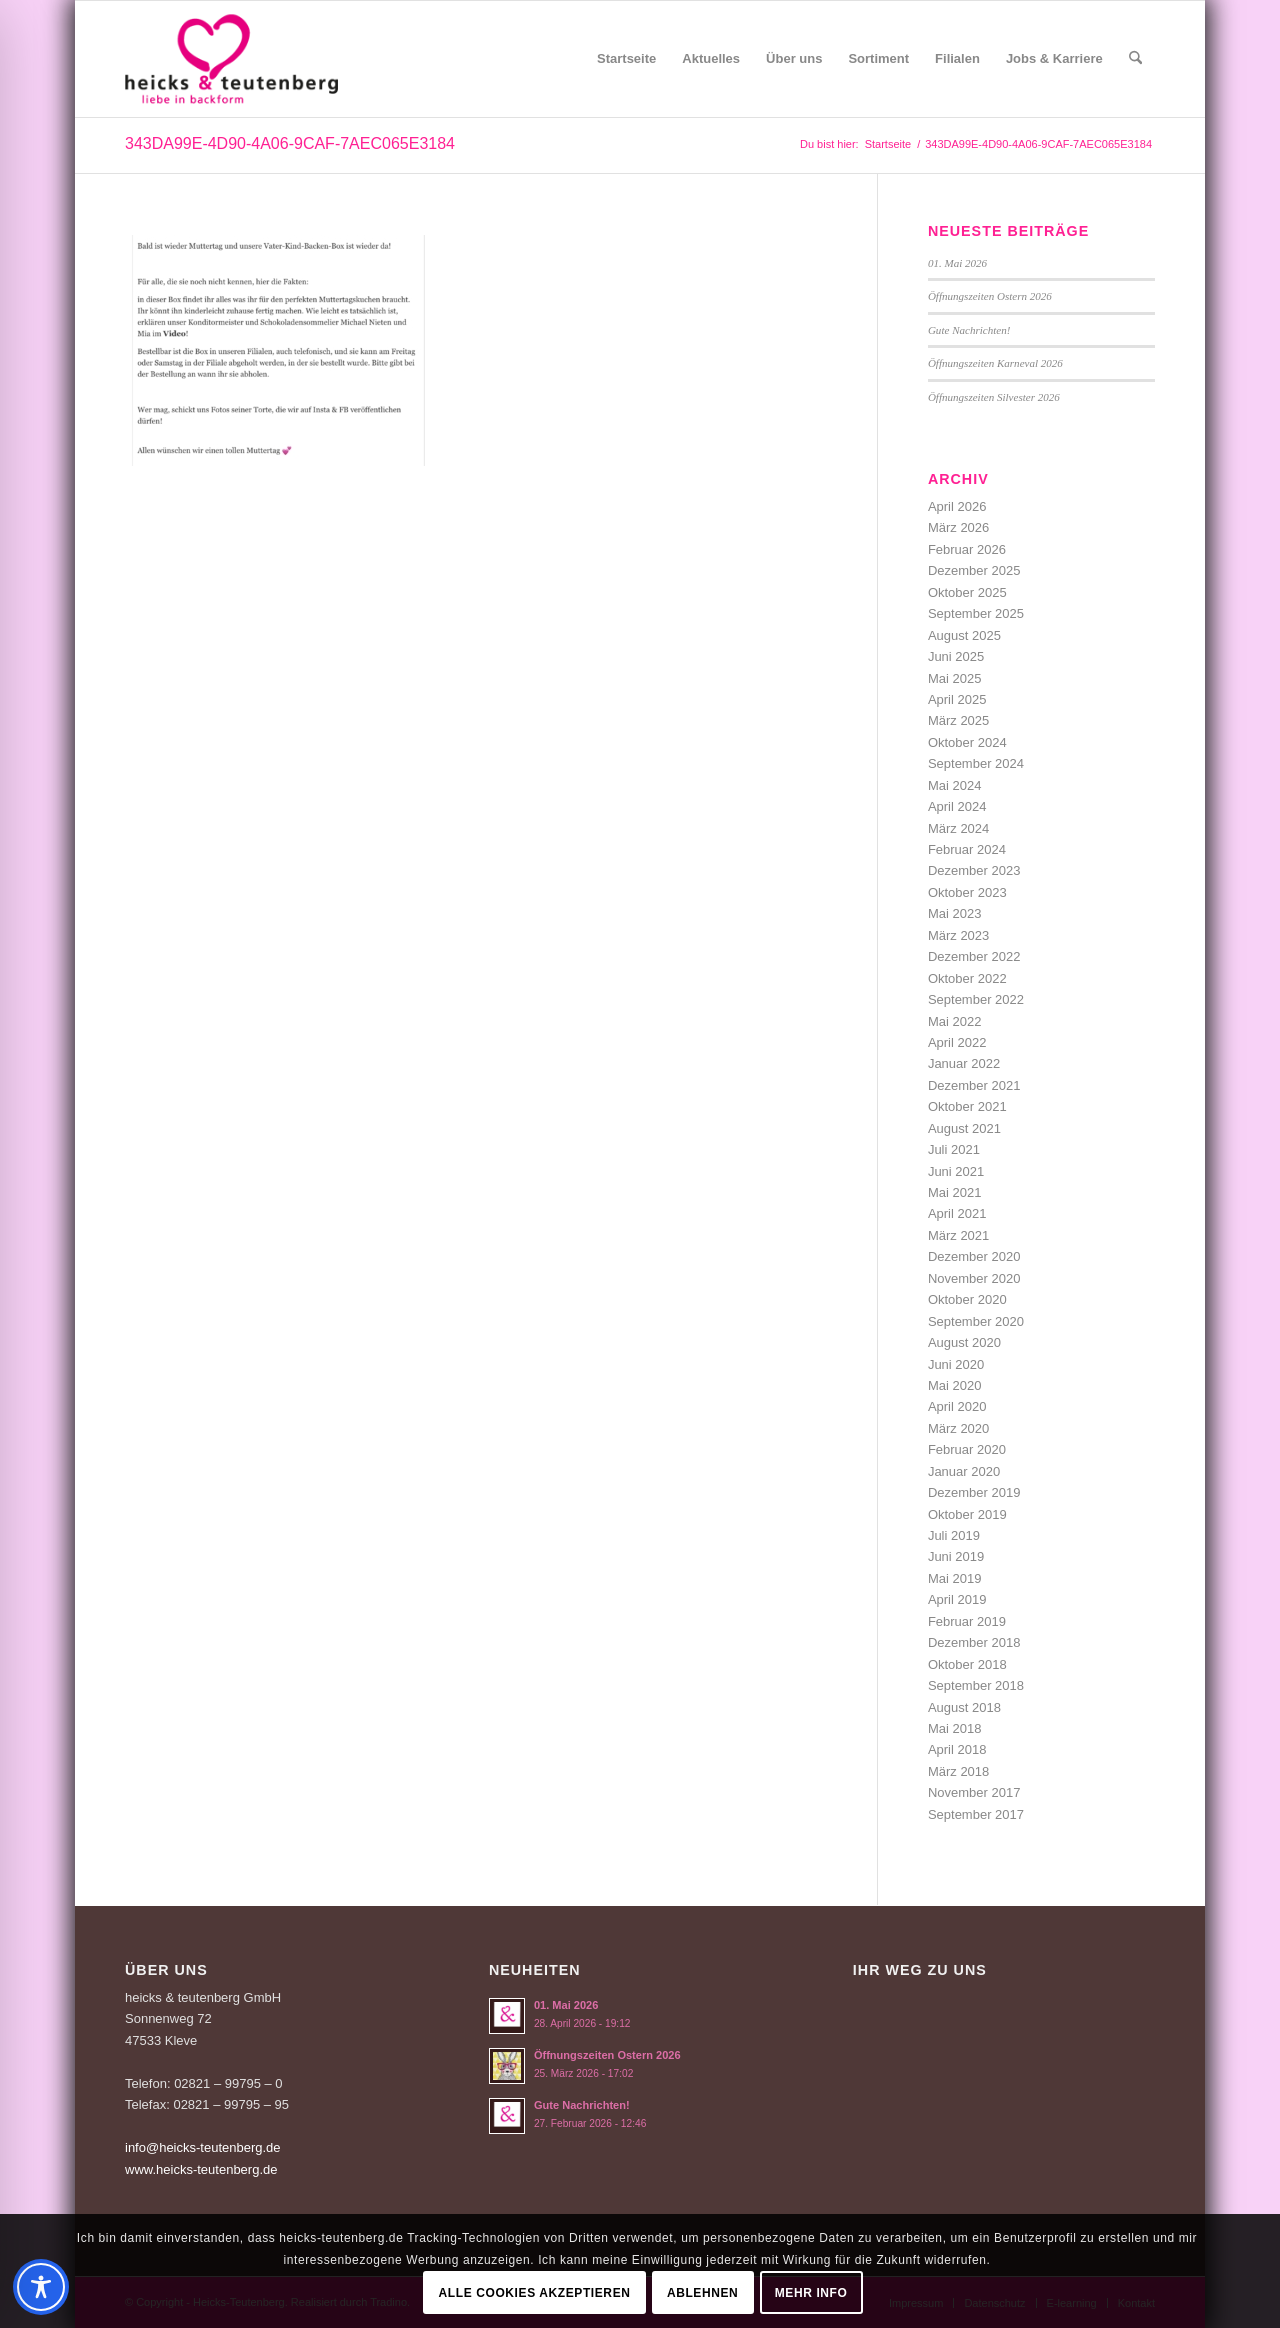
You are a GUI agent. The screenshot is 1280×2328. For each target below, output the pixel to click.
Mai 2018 (954, 1728)
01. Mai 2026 (957, 263)
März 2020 (958, 1428)
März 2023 (958, 935)
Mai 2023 (954, 913)
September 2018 (976, 1685)
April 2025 (957, 699)
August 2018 (964, 1707)
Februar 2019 (967, 1621)
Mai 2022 (954, 1021)
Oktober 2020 (967, 1299)
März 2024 (958, 828)
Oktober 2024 (967, 742)
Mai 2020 (954, 1385)
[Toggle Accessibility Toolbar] (41, 2287)
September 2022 (976, 999)
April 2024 (957, 806)
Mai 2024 (954, 785)
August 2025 (964, 635)
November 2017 (974, 1792)
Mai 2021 (954, 1192)
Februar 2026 (967, 549)
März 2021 (958, 1235)
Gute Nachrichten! (969, 330)
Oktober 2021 (967, 1106)
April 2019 (957, 1599)
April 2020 (957, 1406)
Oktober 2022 (967, 978)
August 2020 (964, 1342)
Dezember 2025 (974, 570)
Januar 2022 (964, 1063)
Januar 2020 (964, 1471)
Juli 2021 (954, 1149)
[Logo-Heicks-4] (231, 59)
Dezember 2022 (974, 956)
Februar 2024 (967, 849)
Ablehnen (702, 2293)
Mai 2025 (954, 678)
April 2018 (957, 1749)
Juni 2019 (956, 1556)
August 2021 (964, 1128)
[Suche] (1135, 59)
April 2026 (957, 506)
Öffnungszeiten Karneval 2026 (995, 363)
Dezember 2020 (974, 1256)
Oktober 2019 (967, 1514)
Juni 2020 (956, 1364)
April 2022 (957, 1042)
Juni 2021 (956, 1171)
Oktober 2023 (967, 892)
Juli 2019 (954, 1535)
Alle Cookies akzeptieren (535, 2293)
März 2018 (958, 1771)
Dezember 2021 (974, 1085)
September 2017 (976, 1814)
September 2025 (976, 613)
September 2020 (976, 1321)
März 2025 (958, 720)
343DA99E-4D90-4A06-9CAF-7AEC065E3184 (290, 143)
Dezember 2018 (974, 1642)
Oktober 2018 (967, 1664)
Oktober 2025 (967, 592)
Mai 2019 (954, 1578)
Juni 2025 (956, 656)
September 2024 (976, 763)
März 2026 (958, 527)
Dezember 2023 (974, 870)
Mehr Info (811, 2293)
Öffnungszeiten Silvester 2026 (994, 397)
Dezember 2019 (974, 1492)
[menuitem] (626, 59)
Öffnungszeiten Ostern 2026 (990, 296)
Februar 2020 (967, 1449)
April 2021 (957, 1213)
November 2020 (974, 1278)
